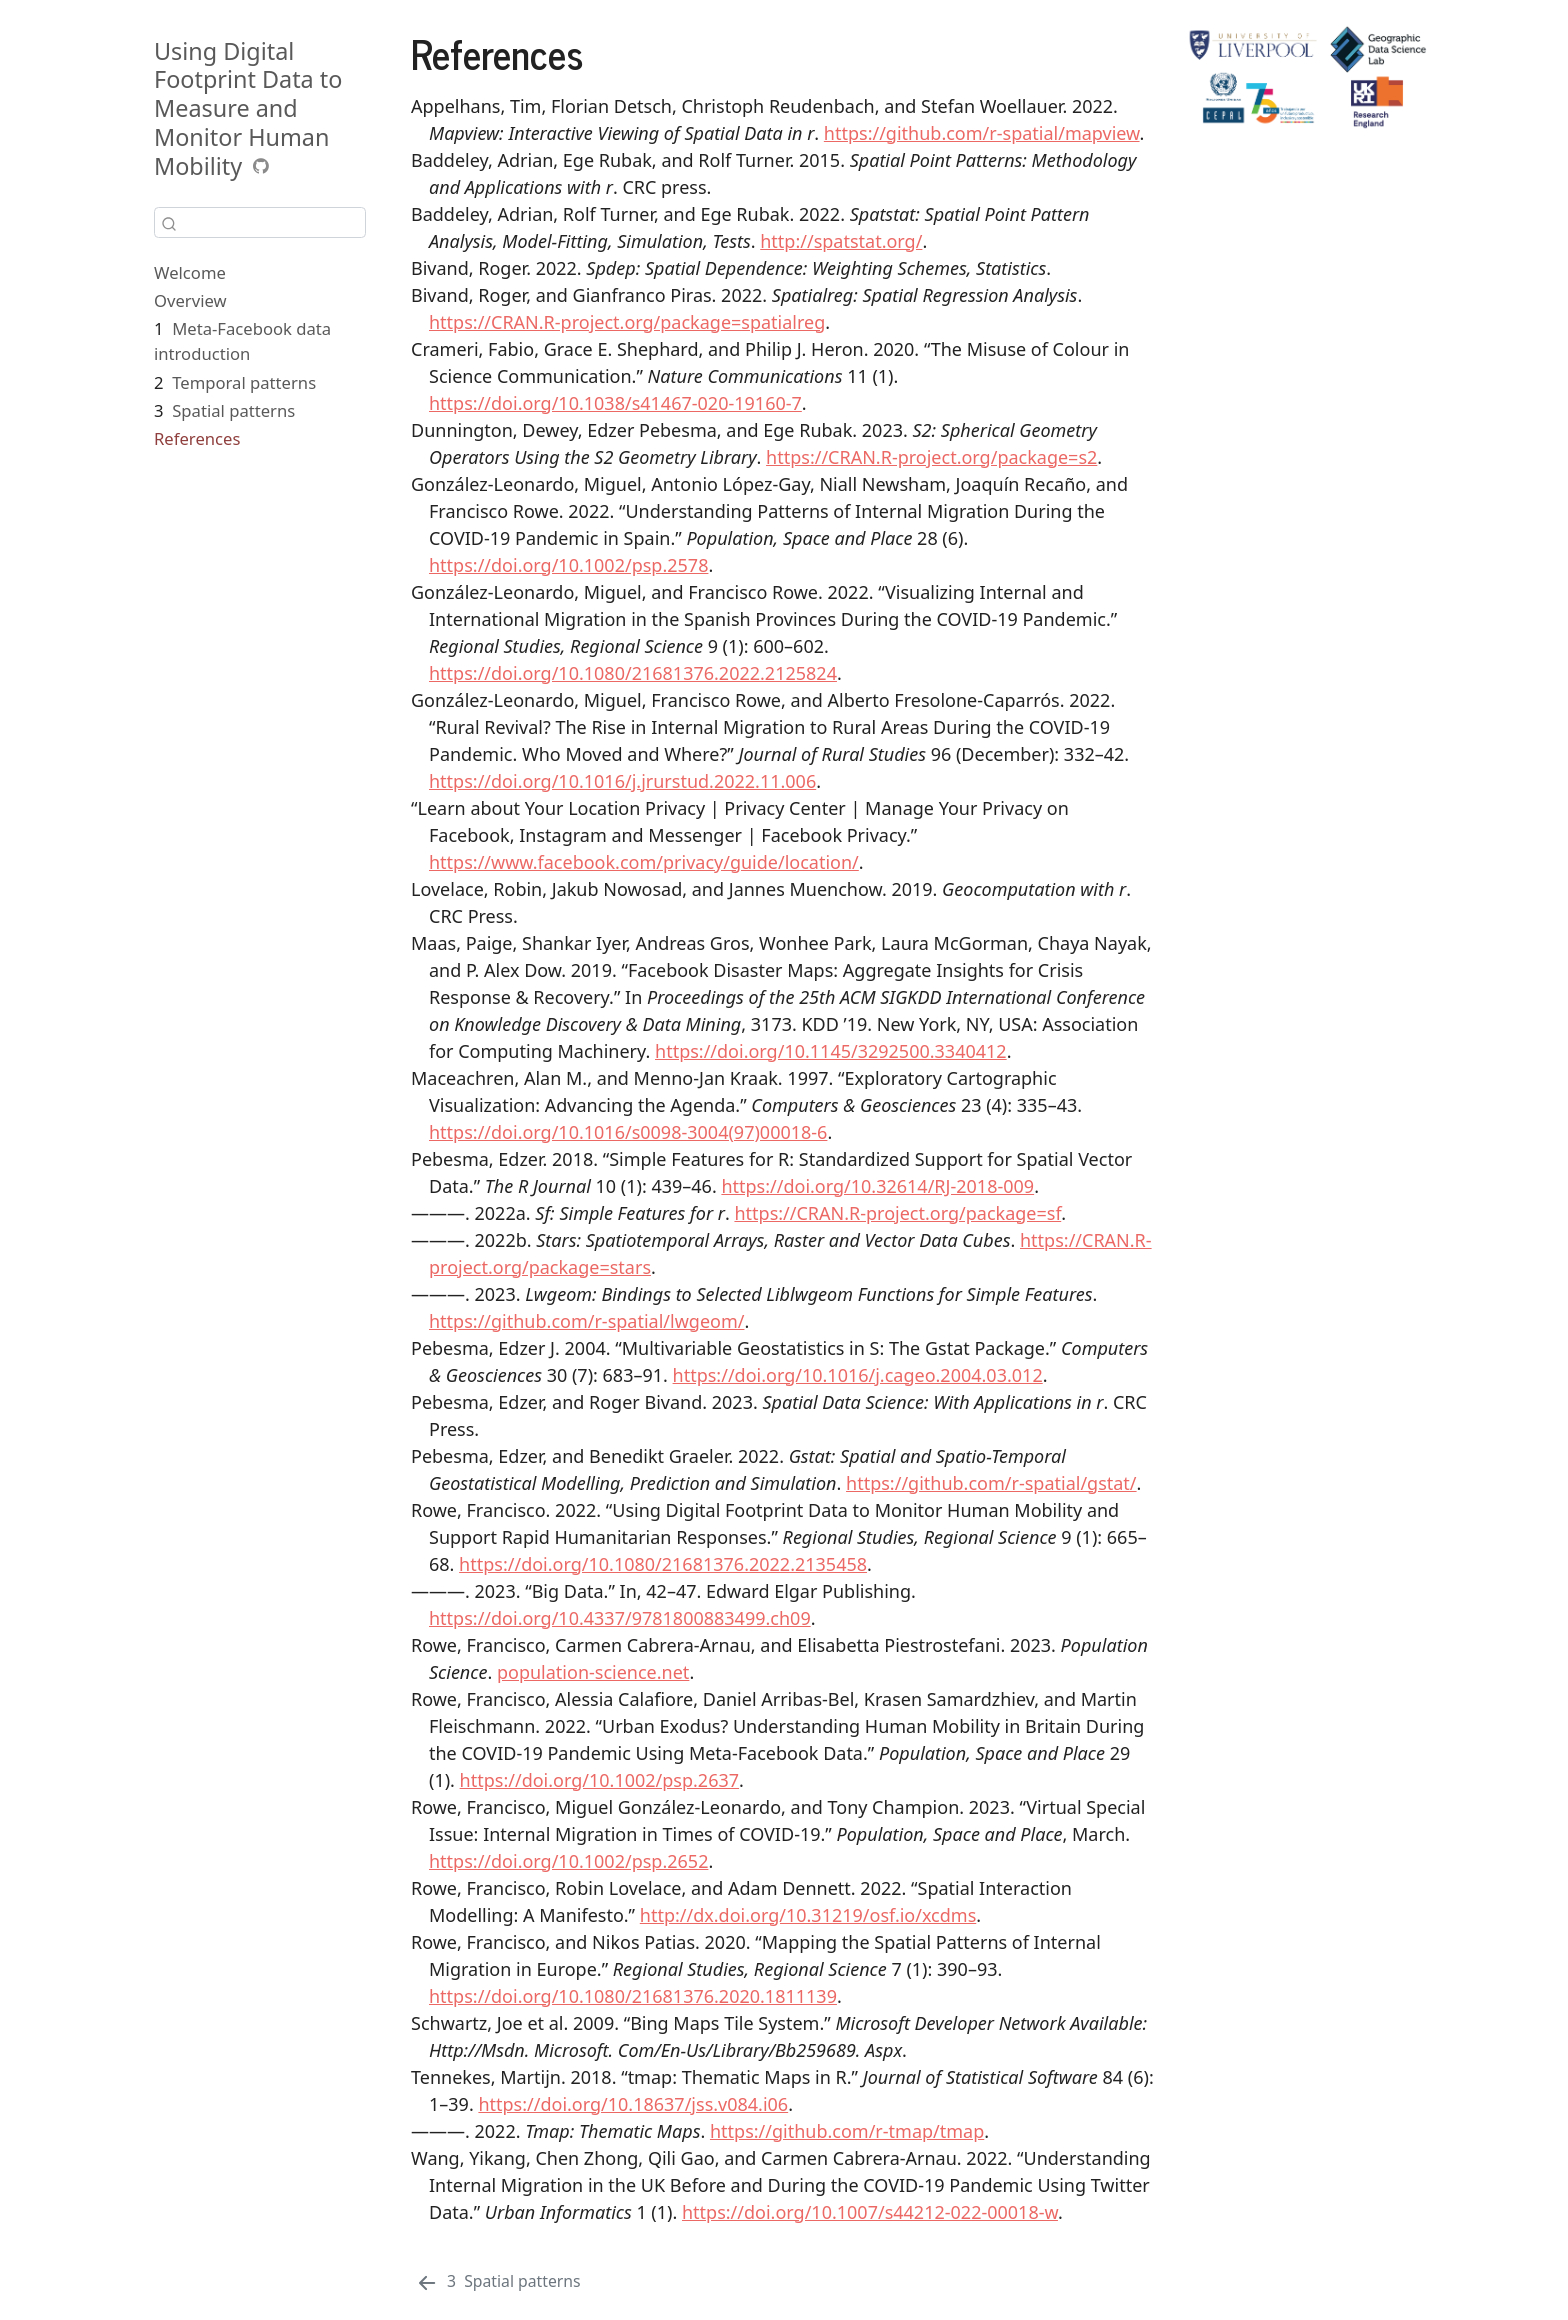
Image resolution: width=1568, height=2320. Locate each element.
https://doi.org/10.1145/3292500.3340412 (831, 1051)
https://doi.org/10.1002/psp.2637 (599, 1780)
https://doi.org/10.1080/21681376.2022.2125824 (633, 673)
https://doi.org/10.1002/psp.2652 (568, 1861)
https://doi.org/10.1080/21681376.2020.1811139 (633, 1996)
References (197, 438)
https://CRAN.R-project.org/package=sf (897, 1213)
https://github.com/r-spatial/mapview (982, 133)
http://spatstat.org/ (841, 241)
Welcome (190, 272)
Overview (190, 300)
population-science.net (593, 1672)
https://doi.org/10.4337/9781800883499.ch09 (620, 1618)
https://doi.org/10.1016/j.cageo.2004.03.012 (858, 1375)
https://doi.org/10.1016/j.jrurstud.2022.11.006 (622, 781)
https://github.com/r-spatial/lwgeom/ (586, 1321)
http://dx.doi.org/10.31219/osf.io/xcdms (808, 1915)
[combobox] (260, 222)
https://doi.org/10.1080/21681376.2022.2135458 (663, 1564)
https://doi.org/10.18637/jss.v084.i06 (633, 2104)
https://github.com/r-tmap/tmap (847, 2131)
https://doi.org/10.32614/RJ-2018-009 (877, 1186)
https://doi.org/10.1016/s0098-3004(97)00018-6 (628, 1132)
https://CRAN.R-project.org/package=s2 (931, 457)
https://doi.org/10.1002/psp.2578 (568, 565)
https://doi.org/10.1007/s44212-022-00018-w (870, 2212)
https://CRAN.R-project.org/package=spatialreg (627, 322)
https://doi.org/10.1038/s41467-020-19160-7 (615, 403)
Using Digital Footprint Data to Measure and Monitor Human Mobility (248, 108)
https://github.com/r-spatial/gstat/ (991, 1483)
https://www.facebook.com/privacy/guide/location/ (644, 862)
